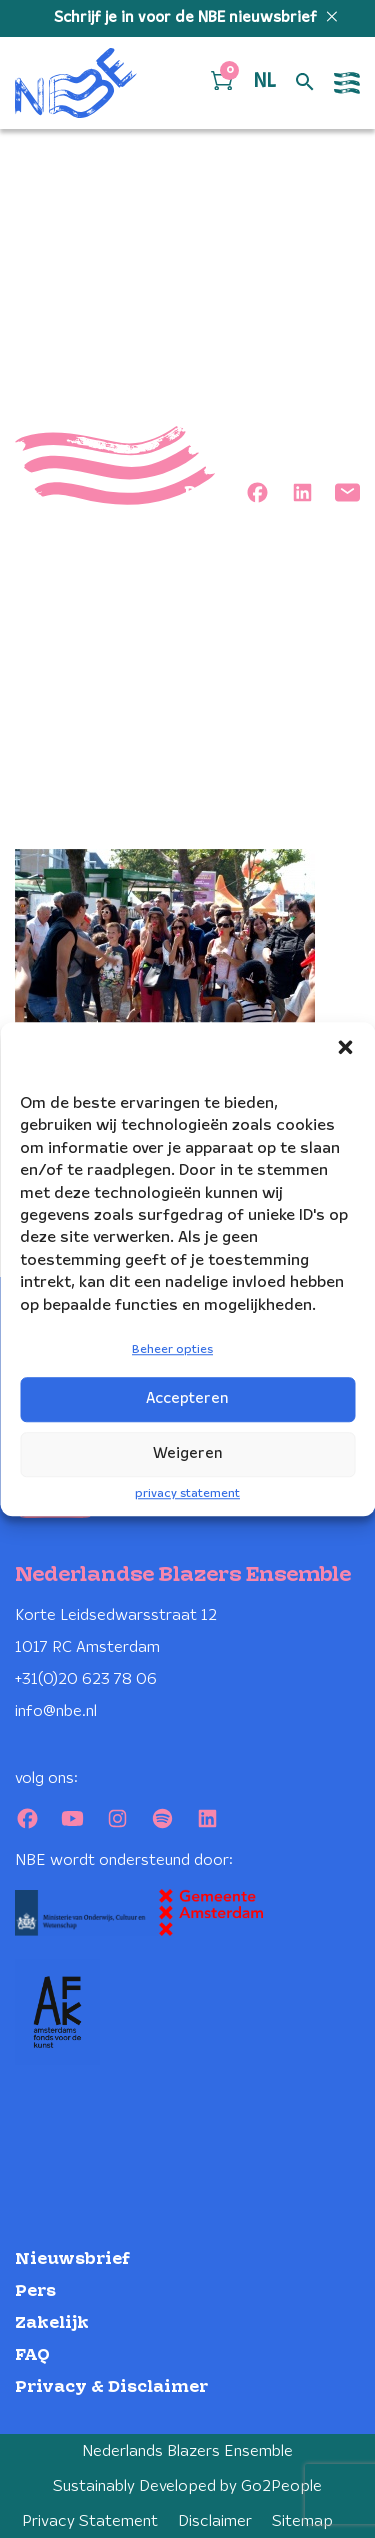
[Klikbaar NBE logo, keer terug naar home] (76, 83)
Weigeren (188, 1454)
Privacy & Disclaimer (111, 2387)
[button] (345, 1047)
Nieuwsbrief (72, 2259)
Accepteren (187, 1399)
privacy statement (187, 1493)
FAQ (32, 2355)
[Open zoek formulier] (305, 83)
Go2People (281, 2486)
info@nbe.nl (56, 1711)
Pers (35, 2291)
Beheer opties (172, 1349)
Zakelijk (52, 2323)
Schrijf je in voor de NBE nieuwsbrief (187, 18)
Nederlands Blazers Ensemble (187, 2451)
